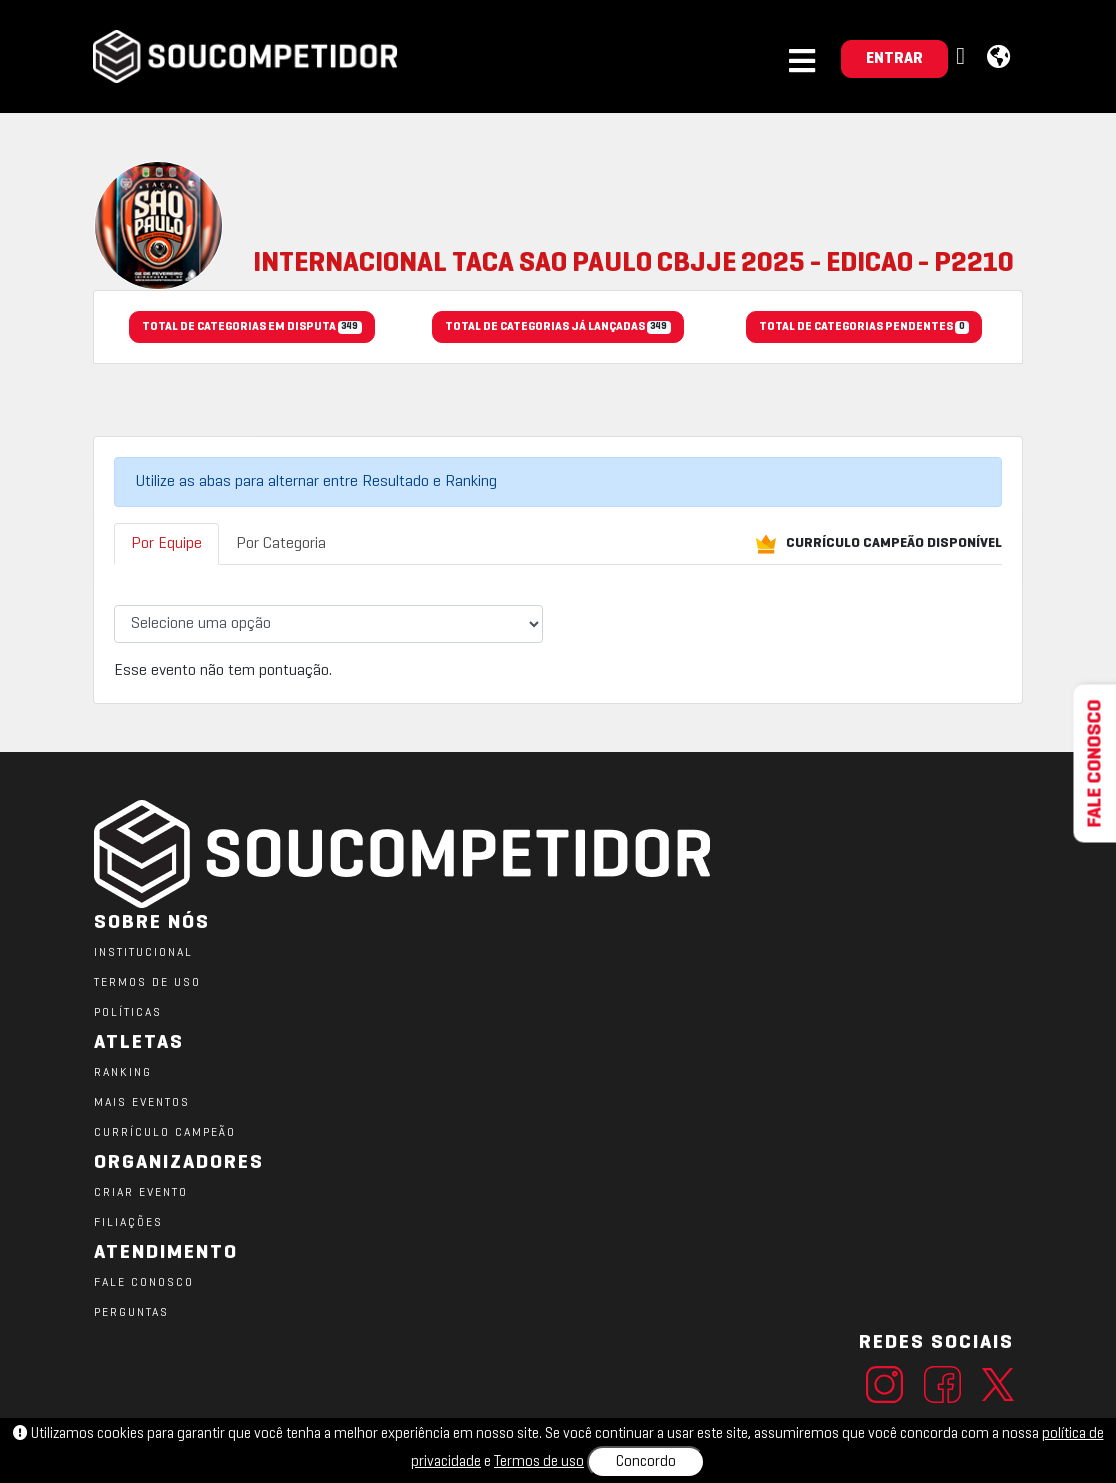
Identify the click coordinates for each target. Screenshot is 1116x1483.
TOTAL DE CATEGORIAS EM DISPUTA (252, 328)
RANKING (123, 1073)
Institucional (143, 953)
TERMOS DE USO (147, 983)
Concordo (646, 1462)
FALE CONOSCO (144, 1283)
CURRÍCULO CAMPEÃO (165, 1133)
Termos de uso (539, 1462)
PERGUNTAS (131, 1313)
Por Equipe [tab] (166, 544)
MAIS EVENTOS (142, 1103)
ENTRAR (894, 59)
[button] (963, 57)
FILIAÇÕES (128, 1223)
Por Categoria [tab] (281, 544)
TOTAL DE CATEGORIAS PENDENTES (863, 328)
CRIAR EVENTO (141, 1193)
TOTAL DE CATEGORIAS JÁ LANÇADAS (558, 328)
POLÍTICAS (128, 1013)
